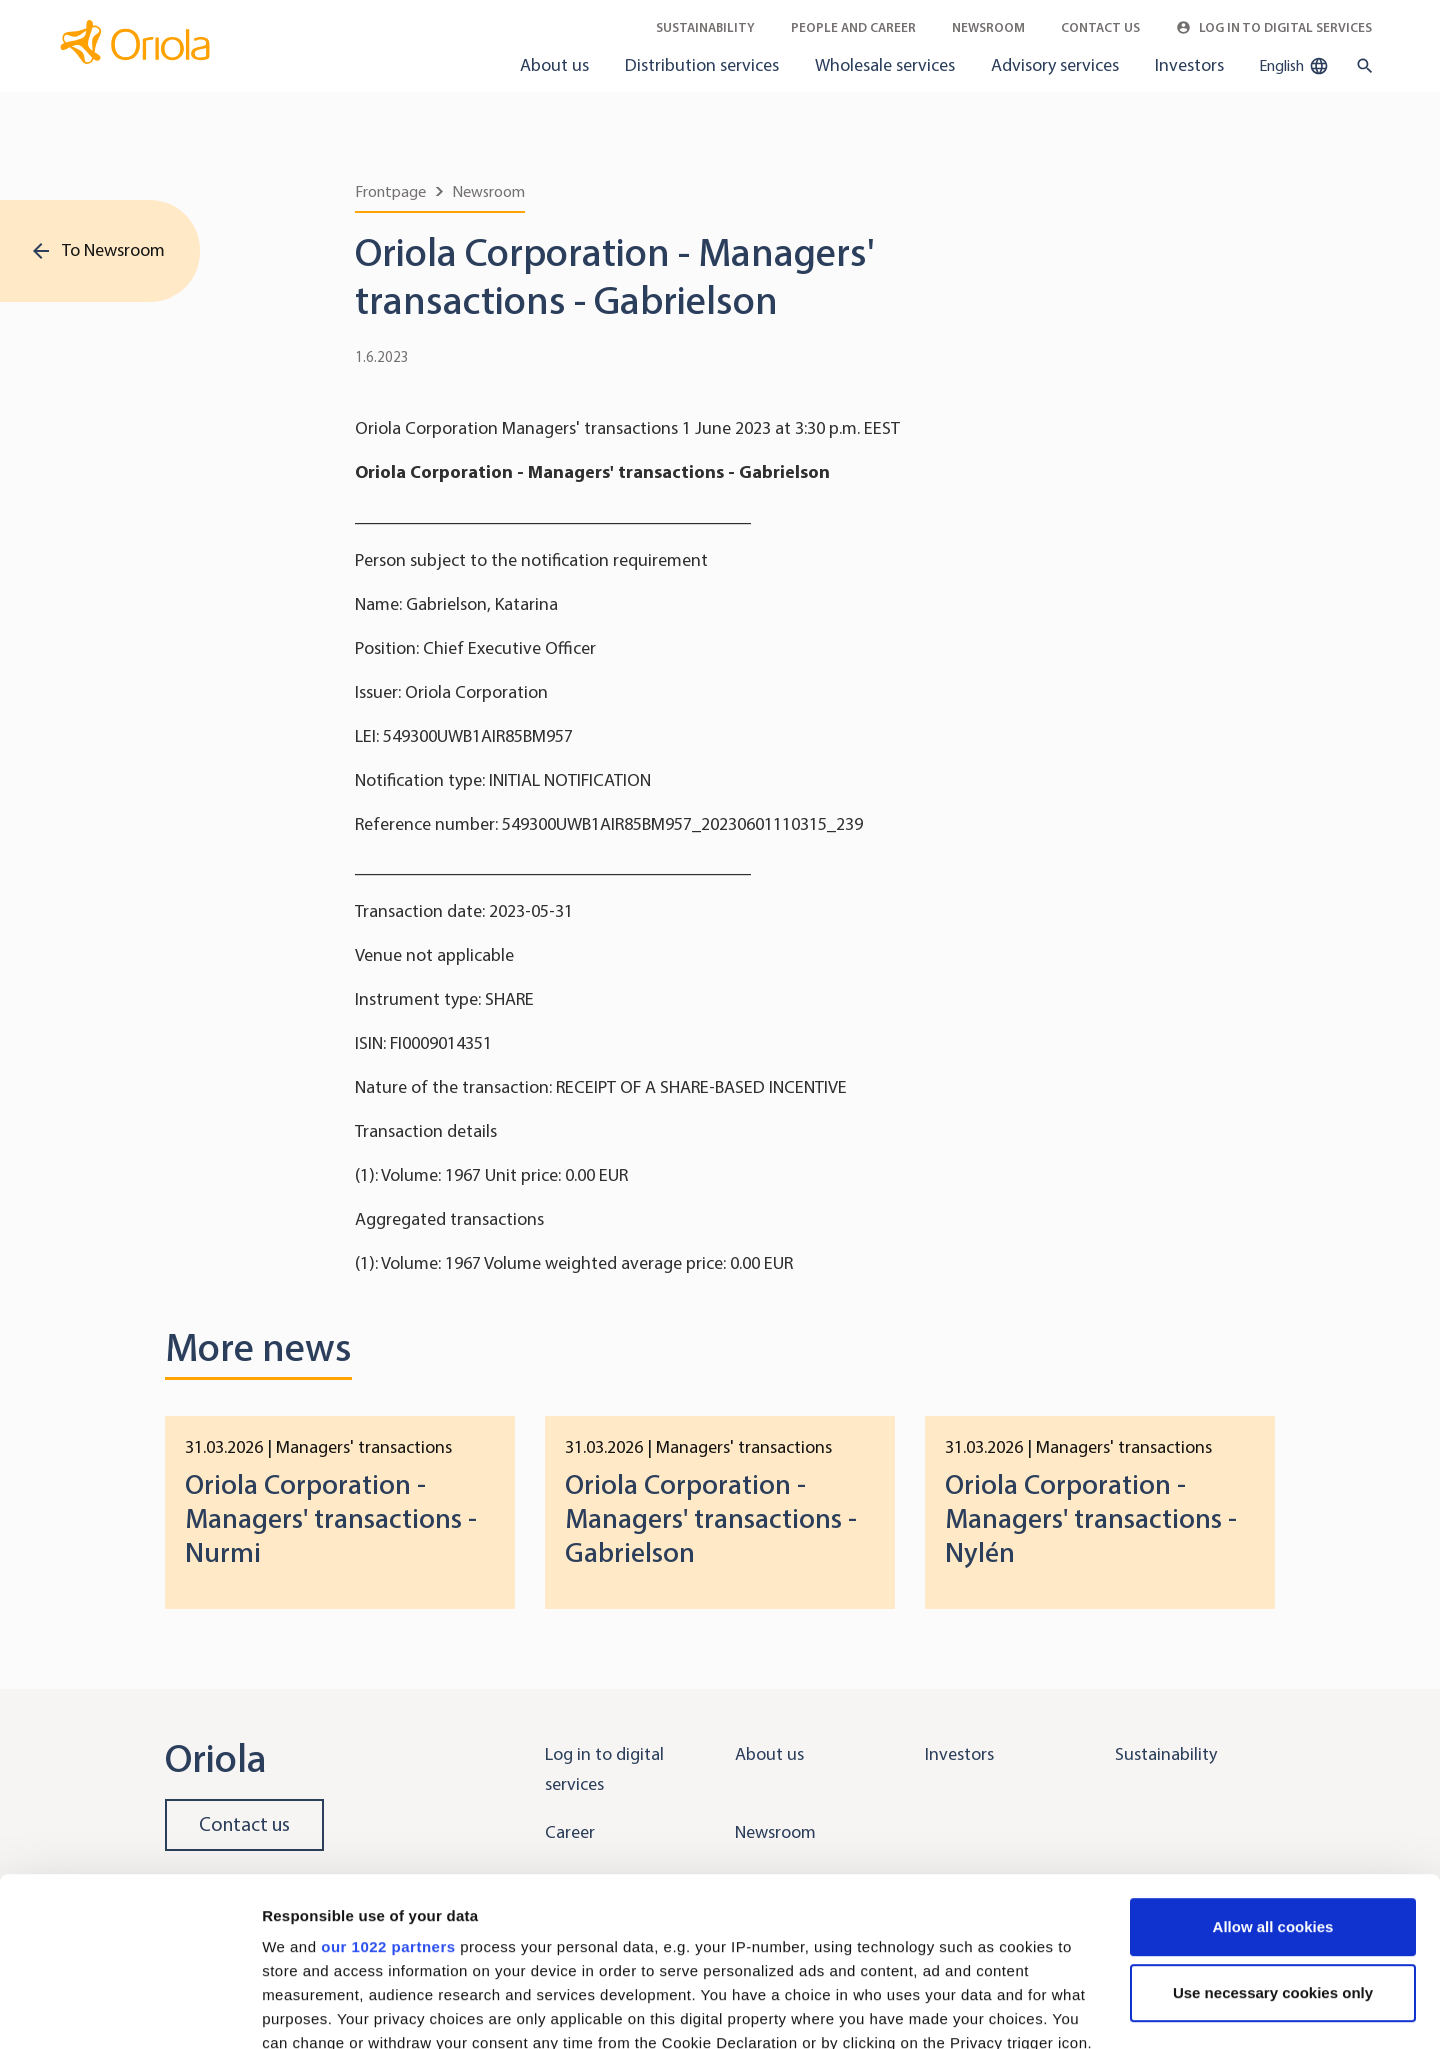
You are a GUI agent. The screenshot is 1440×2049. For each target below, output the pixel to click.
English (1294, 66)
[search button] (1360, 66)
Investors (1189, 65)
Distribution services (702, 65)
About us (554, 65)
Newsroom (988, 27)
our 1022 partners (388, 1788)
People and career (853, 27)
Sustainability (705, 27)
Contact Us (1100, 27)
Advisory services (1055, 65)
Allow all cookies (1273, 1768)
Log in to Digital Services (1274, 27)
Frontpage (390, 191)
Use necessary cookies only (1273, 1834)
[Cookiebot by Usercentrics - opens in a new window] (129, 2010)
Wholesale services (885, 65)
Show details (308, 2009)
